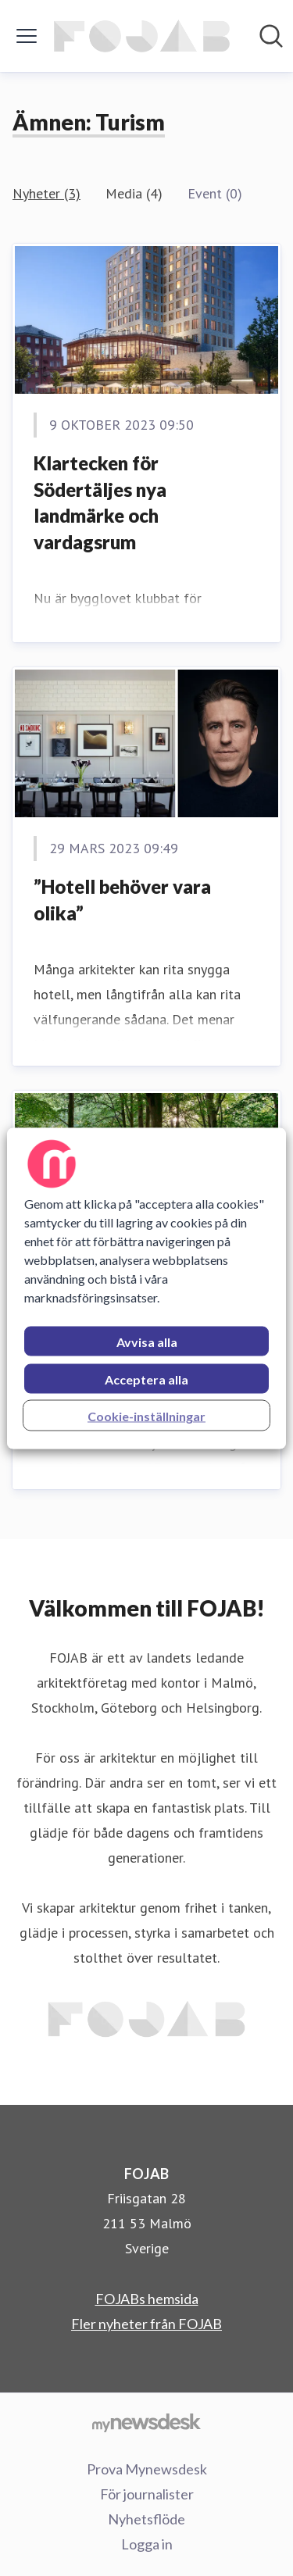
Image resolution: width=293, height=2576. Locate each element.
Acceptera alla (146, 1378)
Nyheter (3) (46, 193)
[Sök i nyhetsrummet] (271, 35)
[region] (146, 1288)
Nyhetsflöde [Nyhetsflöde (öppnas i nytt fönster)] (146, 2519)
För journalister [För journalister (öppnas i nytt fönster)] (147, 2494)
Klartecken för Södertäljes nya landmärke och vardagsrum (100, 502)
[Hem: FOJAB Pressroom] (142, 36)
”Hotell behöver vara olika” (122, 899)
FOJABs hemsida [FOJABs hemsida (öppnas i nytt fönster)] (146, 2298)
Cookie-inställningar (146, 1415)
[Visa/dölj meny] (26, 36)
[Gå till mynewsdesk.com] (146, 2422)
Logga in (147, 2544)
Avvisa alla (146, 1341)
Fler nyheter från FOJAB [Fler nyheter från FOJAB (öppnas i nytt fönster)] (146, 2323)
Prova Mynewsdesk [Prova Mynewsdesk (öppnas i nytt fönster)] (147, 2469)
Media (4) (134, 193)
